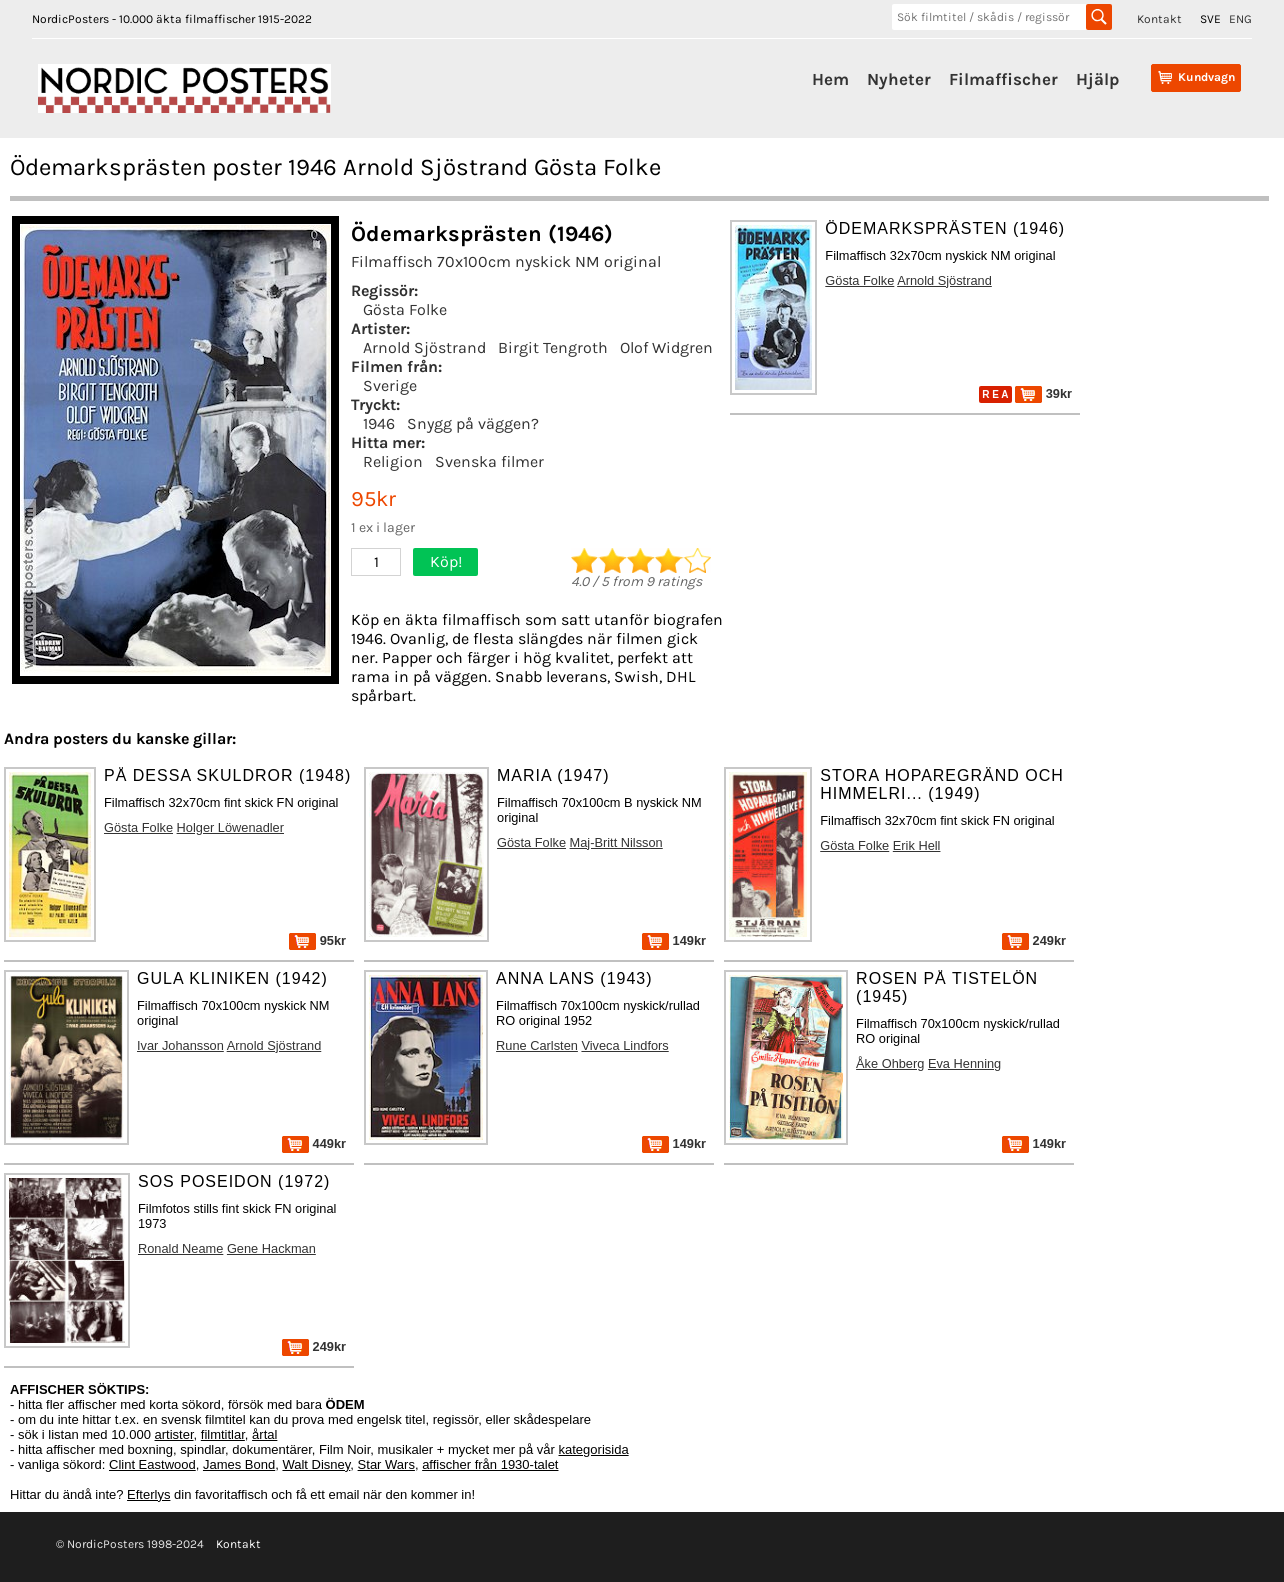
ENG (1240, 19)
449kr (314, 1143)
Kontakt (1159, 19)
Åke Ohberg (890, 1063)
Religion (393, 461)
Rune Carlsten (537, 1045)
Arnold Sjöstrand (424, 347)
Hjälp (1097, 79)
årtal (264, 1434)
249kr (1034, 940)
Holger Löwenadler (230, 827)
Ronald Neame (180, 1248)
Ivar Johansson (180, 1045)
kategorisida (594, 1449)
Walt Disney (316, 1464)
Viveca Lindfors (624, 1045)
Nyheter (899, 79)
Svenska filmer (489, 461)
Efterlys (148, 1494)
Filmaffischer (1003, 79)
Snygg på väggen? (473, 423)
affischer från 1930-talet (490, 1464)
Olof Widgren (666, 347)
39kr (1043, 393)
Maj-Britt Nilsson (616, 842)
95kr (317, 940)
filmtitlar (223, 1434)
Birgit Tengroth (553, 347)
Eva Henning (964, 1063)
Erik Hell (917, 845)
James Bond (239, 1464)
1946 (379, 423)
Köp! (446, 561)
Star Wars (386, 1464)
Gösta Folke (405, 309)
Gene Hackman (271, 1248)
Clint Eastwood (152, 1464)
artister (174, 1434)
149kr (674, 940)
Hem (830, 79)
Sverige (390, 385)
